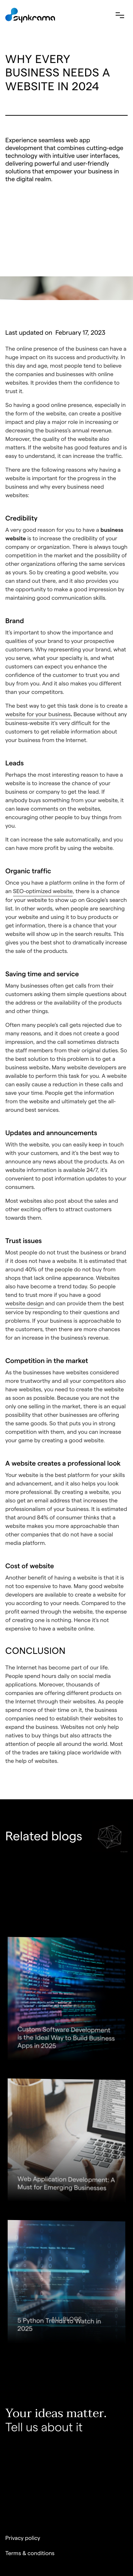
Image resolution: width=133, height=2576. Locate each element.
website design (24, 1304)
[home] (30, 15)
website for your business (38, 715)
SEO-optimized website (43, 892)
